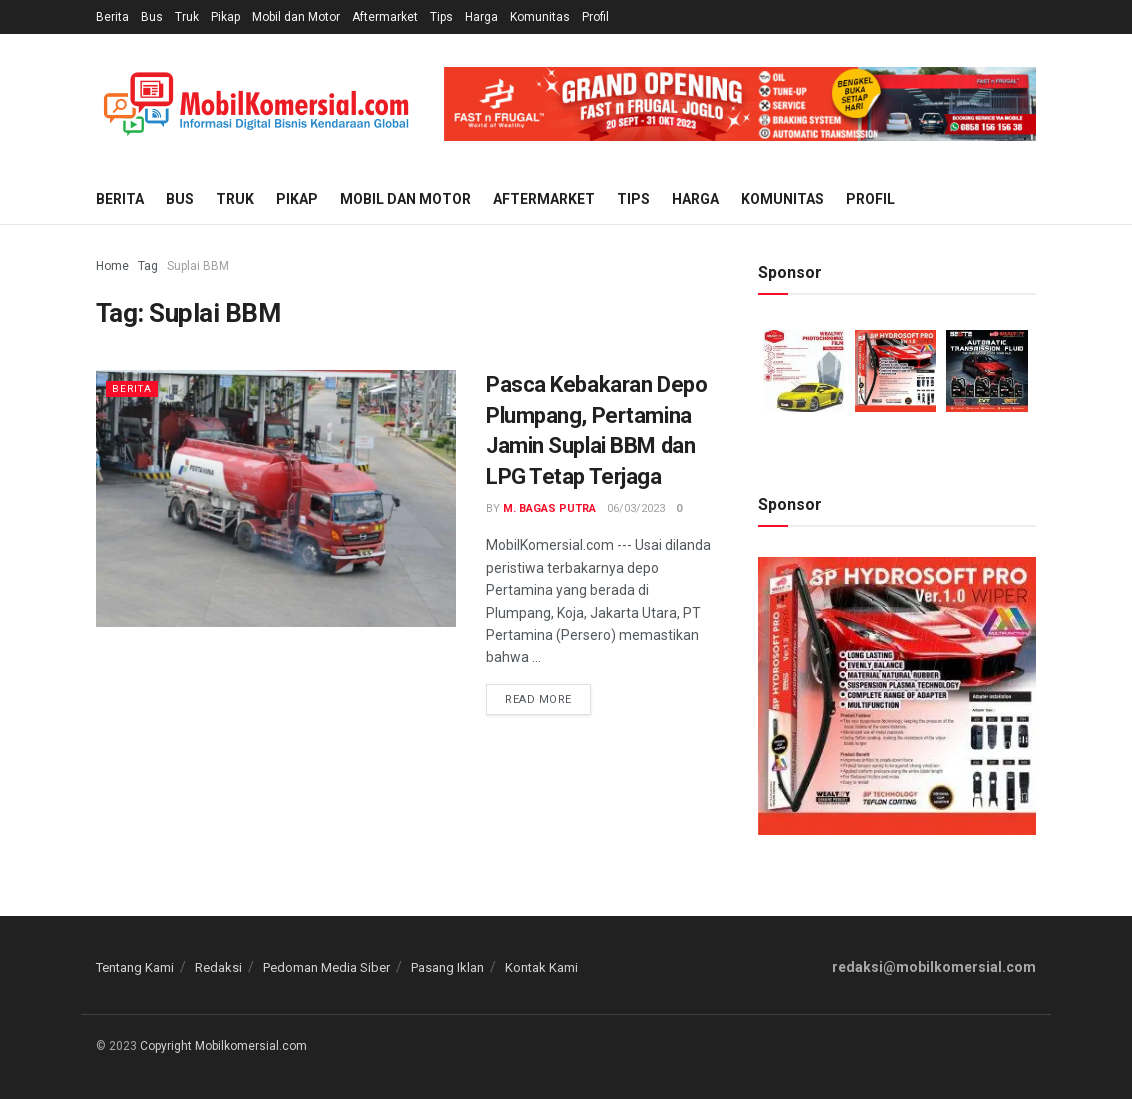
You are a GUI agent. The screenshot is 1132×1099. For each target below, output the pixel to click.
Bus (152, 17)
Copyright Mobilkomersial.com (223, 1046)
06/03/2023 (636, 508)
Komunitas (540, 17)
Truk (187, 17)
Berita (112, 17)
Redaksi (218, 967)
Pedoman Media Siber (326, 967)
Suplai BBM (198, 266)
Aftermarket (385, 17)
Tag (148, 266)
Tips (441, 17)
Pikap (225, 17)
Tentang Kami (135, 967)
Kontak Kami (541, 967)
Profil (595, 17)
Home (112, 266)
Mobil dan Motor (296, 17)
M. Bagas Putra (549, 508)
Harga (481, 17)
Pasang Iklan (447, 967)
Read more (538, 699)
